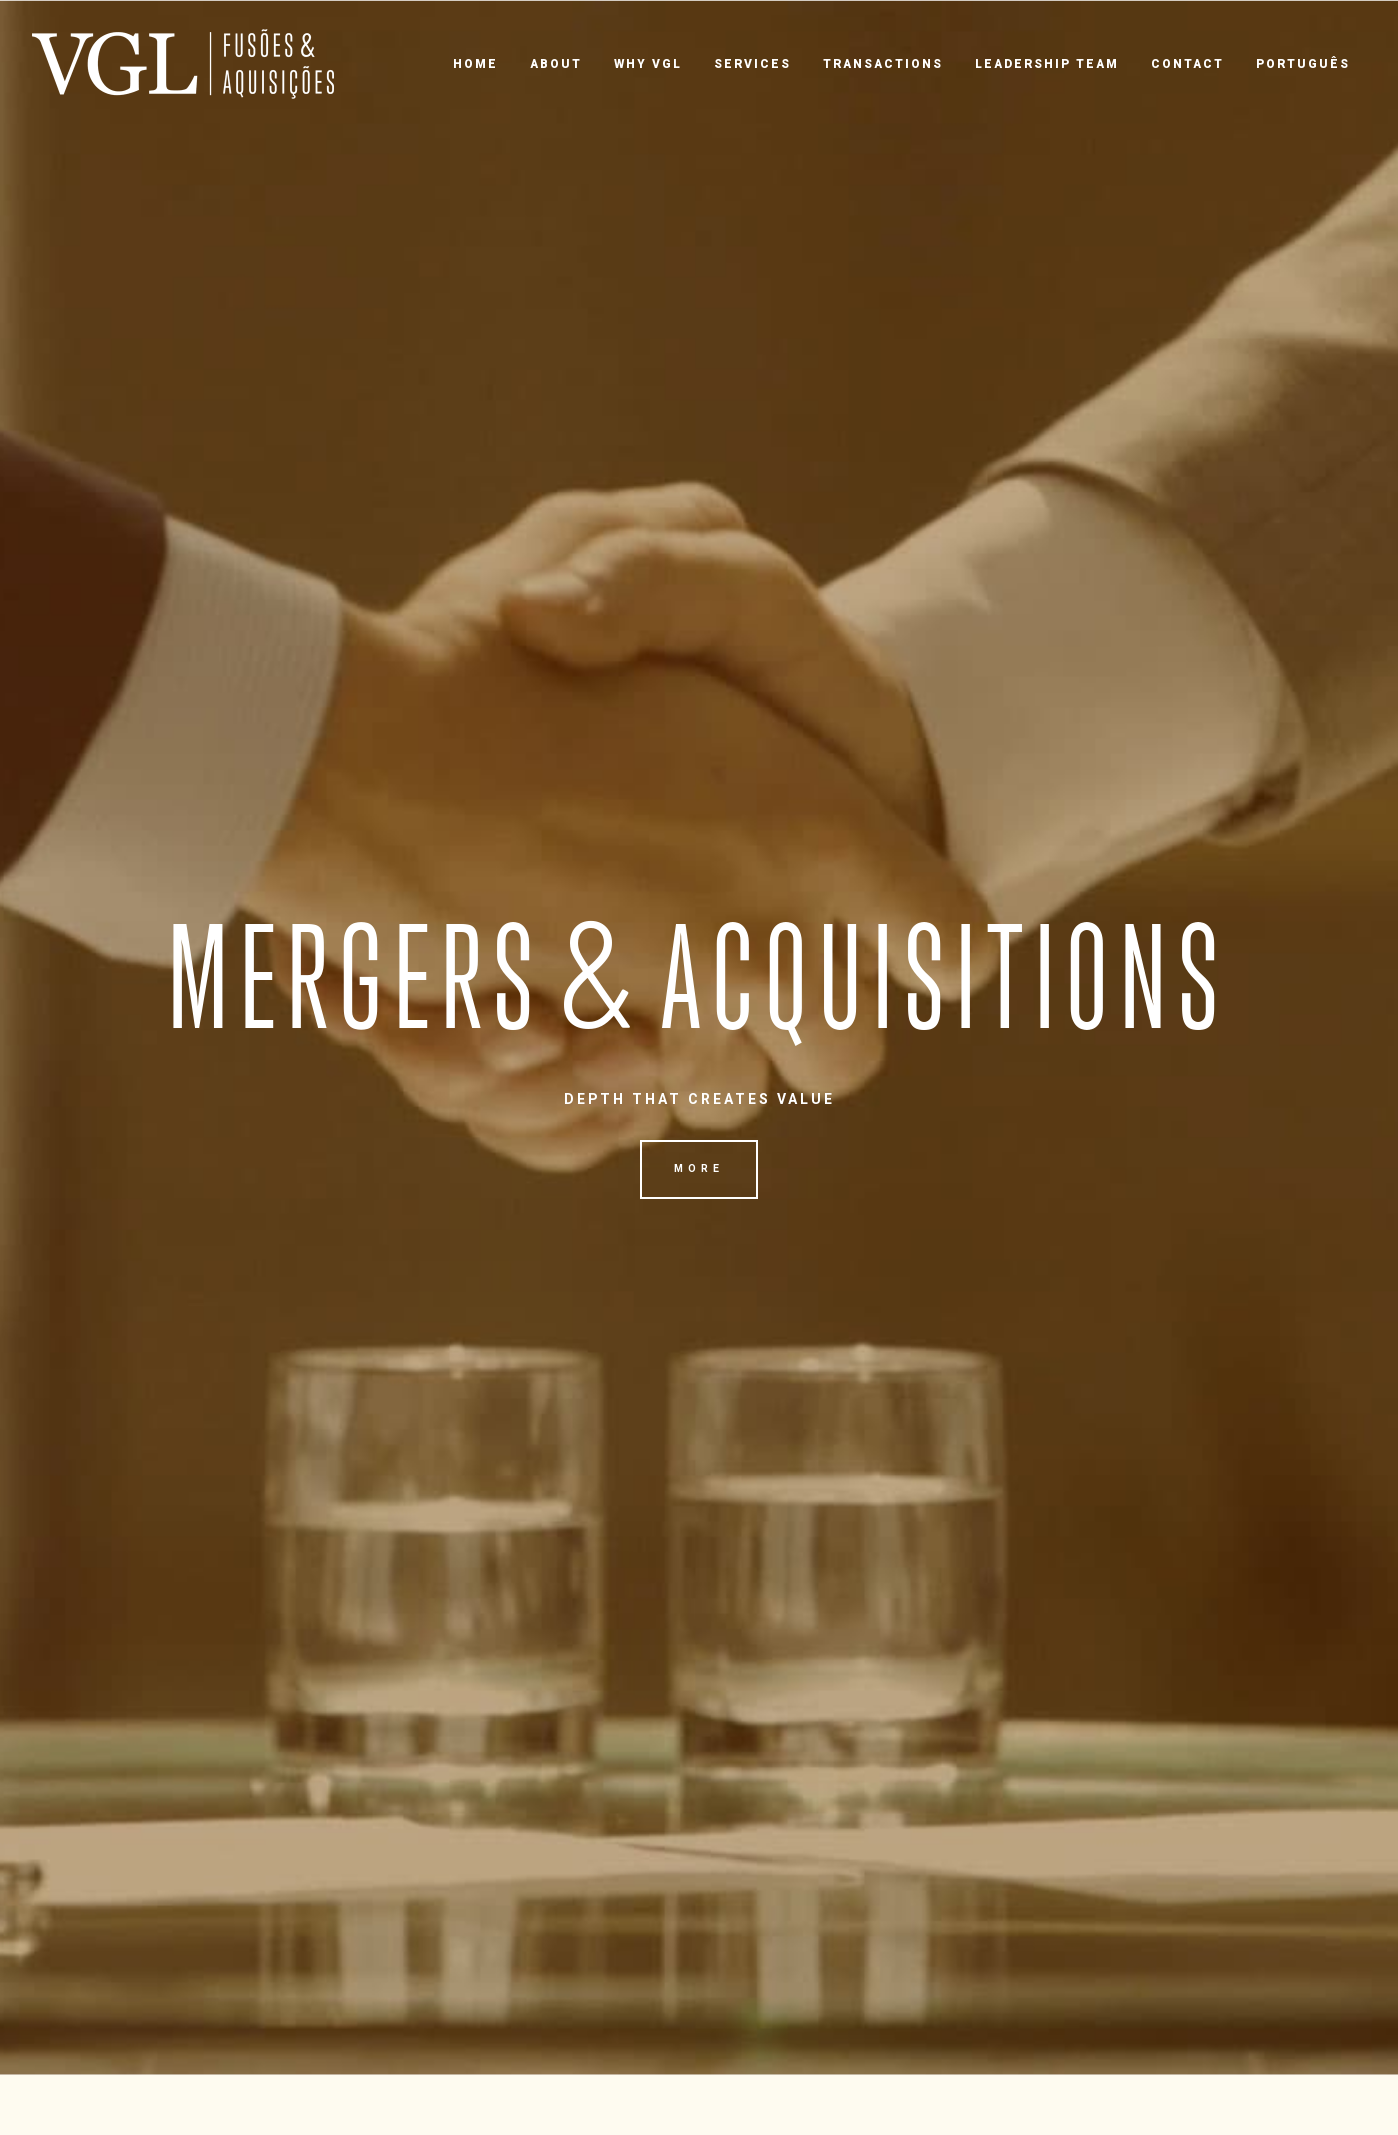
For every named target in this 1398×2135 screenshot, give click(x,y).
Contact (1187, 64)
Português (1303, 64)
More (699, 1169)
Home (475, 64)
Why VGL (648, 64)
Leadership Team (1047, 64)
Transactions (883, 64)
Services (752, 64)
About (556, 64)
